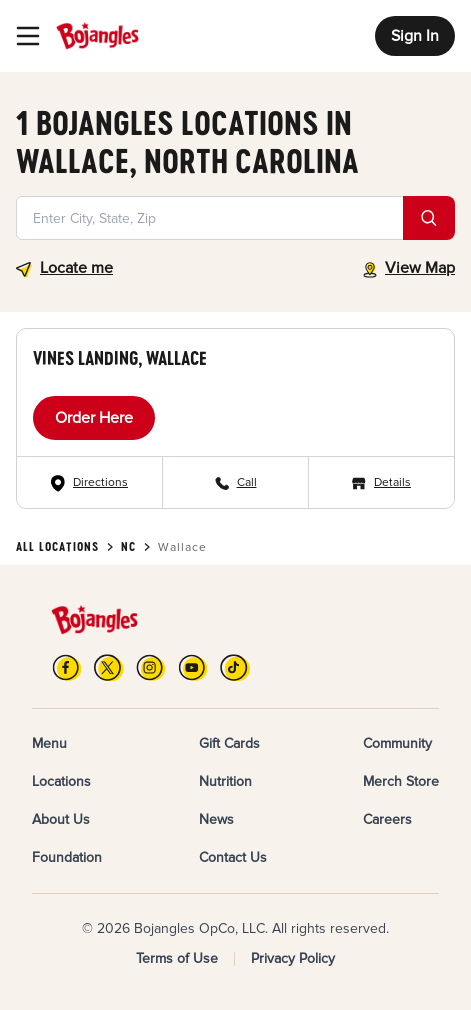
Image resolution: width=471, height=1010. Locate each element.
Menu (49, 743)
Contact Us (233, 857)
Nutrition (225, 781)
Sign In (415, 36)
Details (392, 482)
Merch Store (401, 781)
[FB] (67, 667)
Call (247, 482)
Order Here (94, 418)
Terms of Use (177, 958)
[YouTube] (193, 667)
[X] (109, 667)
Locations (61, 781)
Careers (387, 819)
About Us (61, 819)
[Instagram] (151, 667)
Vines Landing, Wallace (120, 358)
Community (397, 743)
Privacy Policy (293, 958)
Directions (100, 482)
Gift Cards (229, 743)
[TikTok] (235, 667)
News (216, 819)
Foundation (67, 857)
